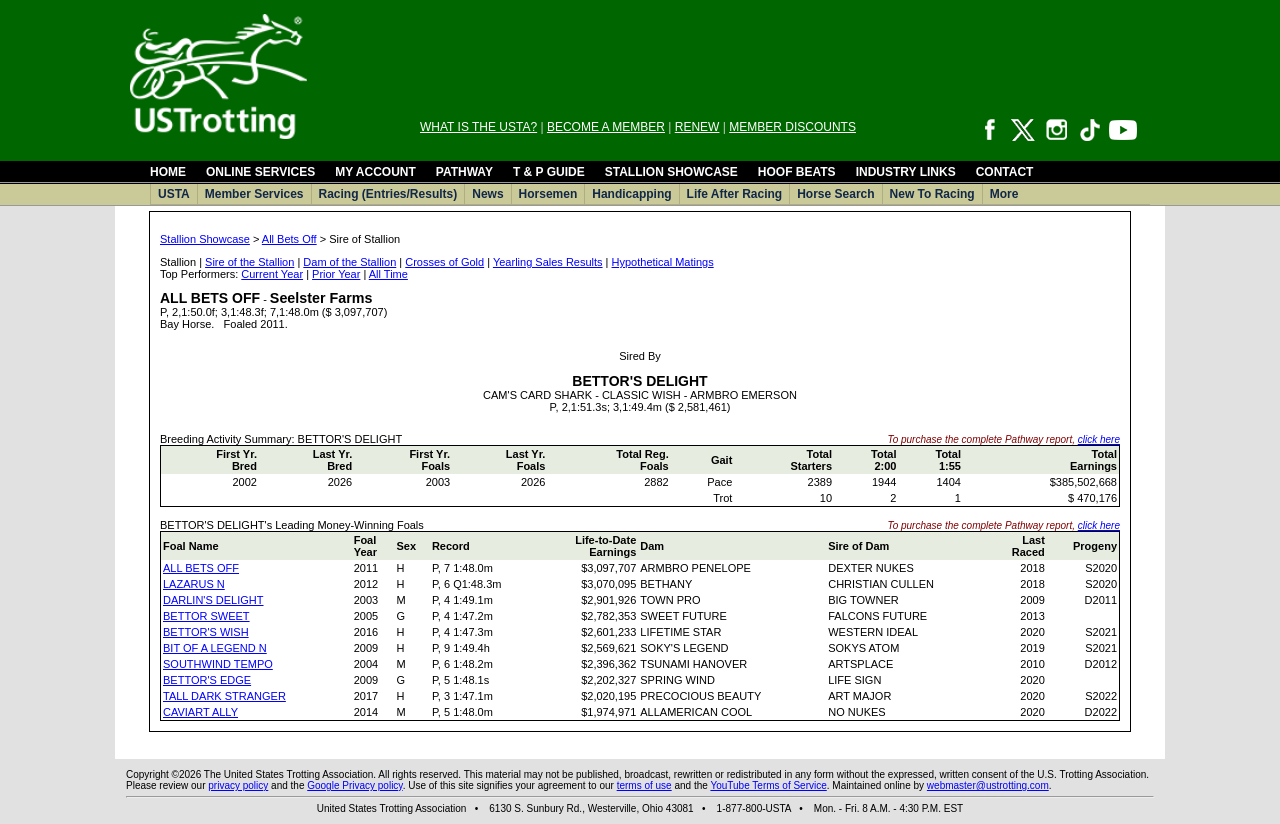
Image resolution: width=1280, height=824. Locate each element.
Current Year (272, 274)
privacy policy (238, 785)
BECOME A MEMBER (606, 127)
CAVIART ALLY (200, 712)
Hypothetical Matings (663, 262)
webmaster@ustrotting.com (988, 785)
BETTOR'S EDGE (207, 680)
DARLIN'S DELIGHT (213, 600)
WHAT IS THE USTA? (478, 127)
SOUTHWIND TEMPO (218, 664)
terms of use (644, 785)
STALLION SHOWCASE (671, 172)
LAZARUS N (194, 584)
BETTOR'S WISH (206, 632)
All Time (388, 274)
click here (1099, 439)
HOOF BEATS (797, 172)
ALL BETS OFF (201, 568)
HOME (168, 172)
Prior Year (336, 274)
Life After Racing (735, 194)
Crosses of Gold (444, 262)
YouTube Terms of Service (768, 785)
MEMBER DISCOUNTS (792, 127)
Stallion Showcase (205, 239)
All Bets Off (289, 239)
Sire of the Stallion (249, 262)
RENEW (697, 127)
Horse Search (835, 194)
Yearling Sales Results (548, 262)
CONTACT (1005, 172)
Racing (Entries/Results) (388, 194)
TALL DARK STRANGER (224, 696)
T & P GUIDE (549, 172)
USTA (174, 194)
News (487, 194)
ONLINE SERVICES (260, 172)
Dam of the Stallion (349, 262)
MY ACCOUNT (375, 172)
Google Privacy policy (354, 785)
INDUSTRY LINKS (906, 172)
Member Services (254, 194)
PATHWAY (464, 172)
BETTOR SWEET (206, 616)
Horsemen (548, 194)
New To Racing (932, 194)
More (1004, 194)
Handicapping (631, 194)
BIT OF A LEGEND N (215, 648)
